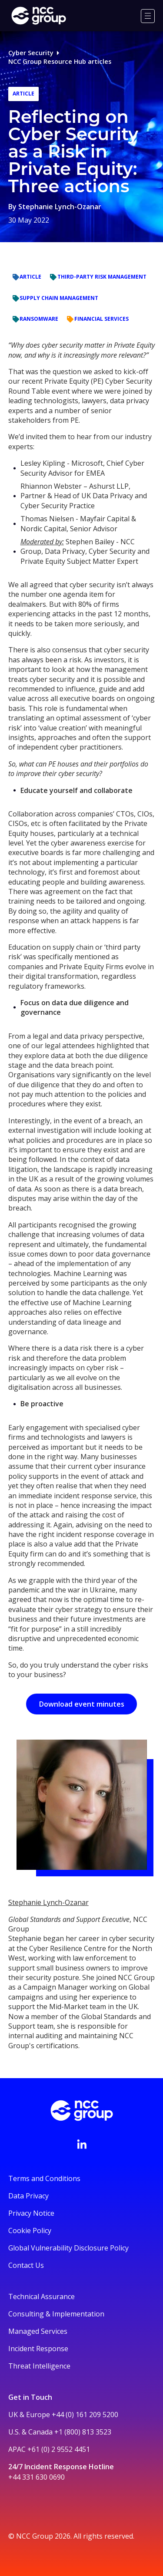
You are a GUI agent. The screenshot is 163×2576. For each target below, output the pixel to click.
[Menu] (148, 16)
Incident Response (38, 2348)
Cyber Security (30, 53)
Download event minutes (81, 1704)
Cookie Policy (29, 2230)
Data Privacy (28, 2196)
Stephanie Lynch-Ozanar (59, 206)
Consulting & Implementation (56, 2314)
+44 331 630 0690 (36, 2477)
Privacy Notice (31, 2213)
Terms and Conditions (44, 2178)
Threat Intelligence (39, 2366)
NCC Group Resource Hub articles (59, 61)
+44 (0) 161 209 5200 (85, 2414)
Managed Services (37, 2331)
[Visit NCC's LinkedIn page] (81, 2144)
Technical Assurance (41, 2296)
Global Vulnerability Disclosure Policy (68, 2248)
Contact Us (26, 2265)
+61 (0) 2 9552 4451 (58, 2449)
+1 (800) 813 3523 (82, 2432)
